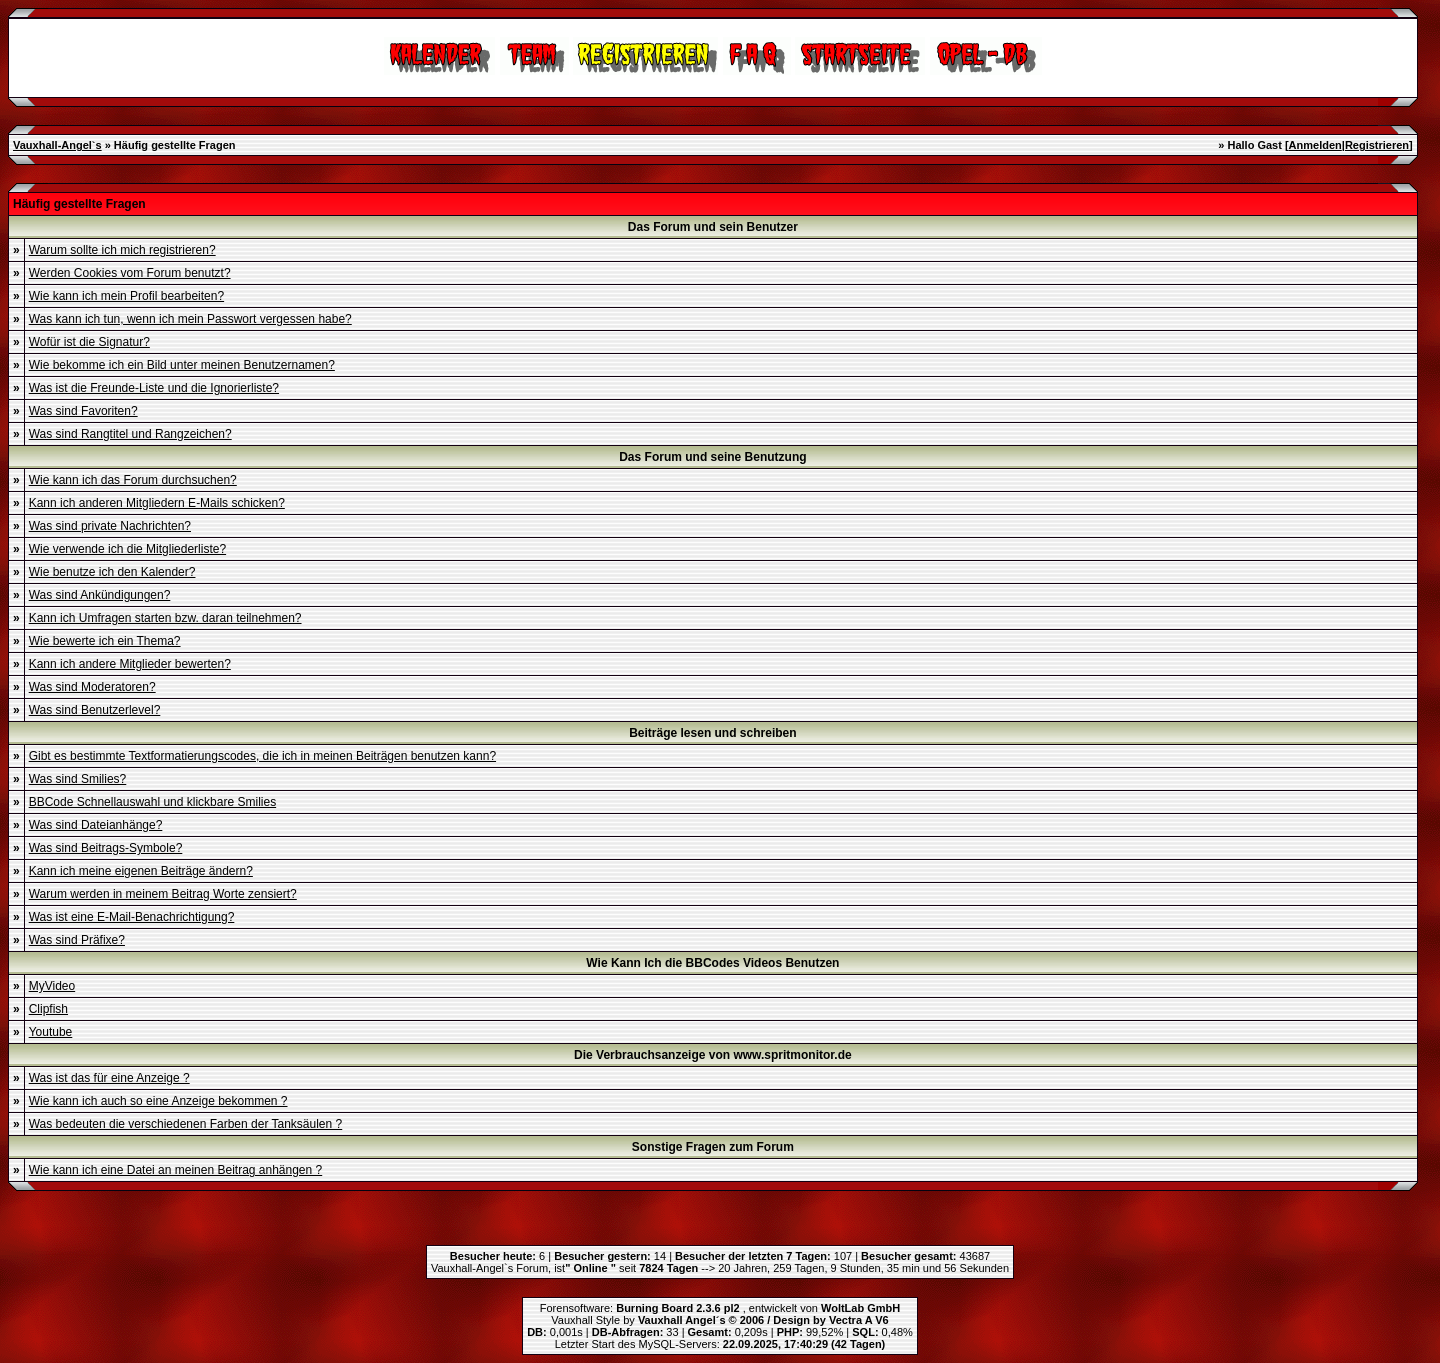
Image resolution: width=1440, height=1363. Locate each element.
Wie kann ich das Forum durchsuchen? (133, 480)
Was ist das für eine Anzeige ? (109, 1078)
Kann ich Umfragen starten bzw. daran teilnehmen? (165, 618)
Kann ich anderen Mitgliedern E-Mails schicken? (157, 503)
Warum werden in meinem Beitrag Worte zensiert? (163, 894)
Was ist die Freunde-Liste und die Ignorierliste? (154, 388)
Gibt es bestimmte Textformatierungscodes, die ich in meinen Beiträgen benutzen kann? (262, 756)
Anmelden (1315, 145)
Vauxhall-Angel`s (57, 145)
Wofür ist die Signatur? (89, 342)
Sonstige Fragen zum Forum (713, 1147)
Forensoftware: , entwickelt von (720, 1308)
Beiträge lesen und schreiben (712, 733)
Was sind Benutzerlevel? (95, 710)
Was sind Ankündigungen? (100, 595)
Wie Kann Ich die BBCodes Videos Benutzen (712, 963)
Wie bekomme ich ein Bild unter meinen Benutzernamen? (182, 365)
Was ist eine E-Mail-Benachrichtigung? (132, 917)
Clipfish (48, 1009)
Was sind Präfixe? (77, 940)
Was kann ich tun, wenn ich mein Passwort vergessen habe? (190, 319)
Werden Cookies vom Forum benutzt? (130, 273)
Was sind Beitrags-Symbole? (106, 848)
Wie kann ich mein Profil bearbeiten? (126, 296)
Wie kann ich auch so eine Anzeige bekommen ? (158, 1101)
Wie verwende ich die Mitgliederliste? (127, 549)
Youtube (51, 1032)
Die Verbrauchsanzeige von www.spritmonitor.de (713, 1055)
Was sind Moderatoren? (92, 687)
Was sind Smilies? (78, 779)
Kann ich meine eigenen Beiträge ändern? (141, 871)
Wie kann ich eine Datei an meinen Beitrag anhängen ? (176, 1170)
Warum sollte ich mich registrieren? (122, 250)
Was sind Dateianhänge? (96, 825)
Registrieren (1377, 145)
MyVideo (52, 986)
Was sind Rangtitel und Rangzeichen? (130, 434)
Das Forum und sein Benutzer (713, 227)
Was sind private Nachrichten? (110, 526)
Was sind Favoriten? (83, 411)
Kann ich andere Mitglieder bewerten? (130, 664)
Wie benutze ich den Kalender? (112, 572)
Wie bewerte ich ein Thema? (105, 641)
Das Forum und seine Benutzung (712, 457)
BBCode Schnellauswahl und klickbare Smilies (152, 802)
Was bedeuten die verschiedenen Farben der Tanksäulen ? (186, 1124)
